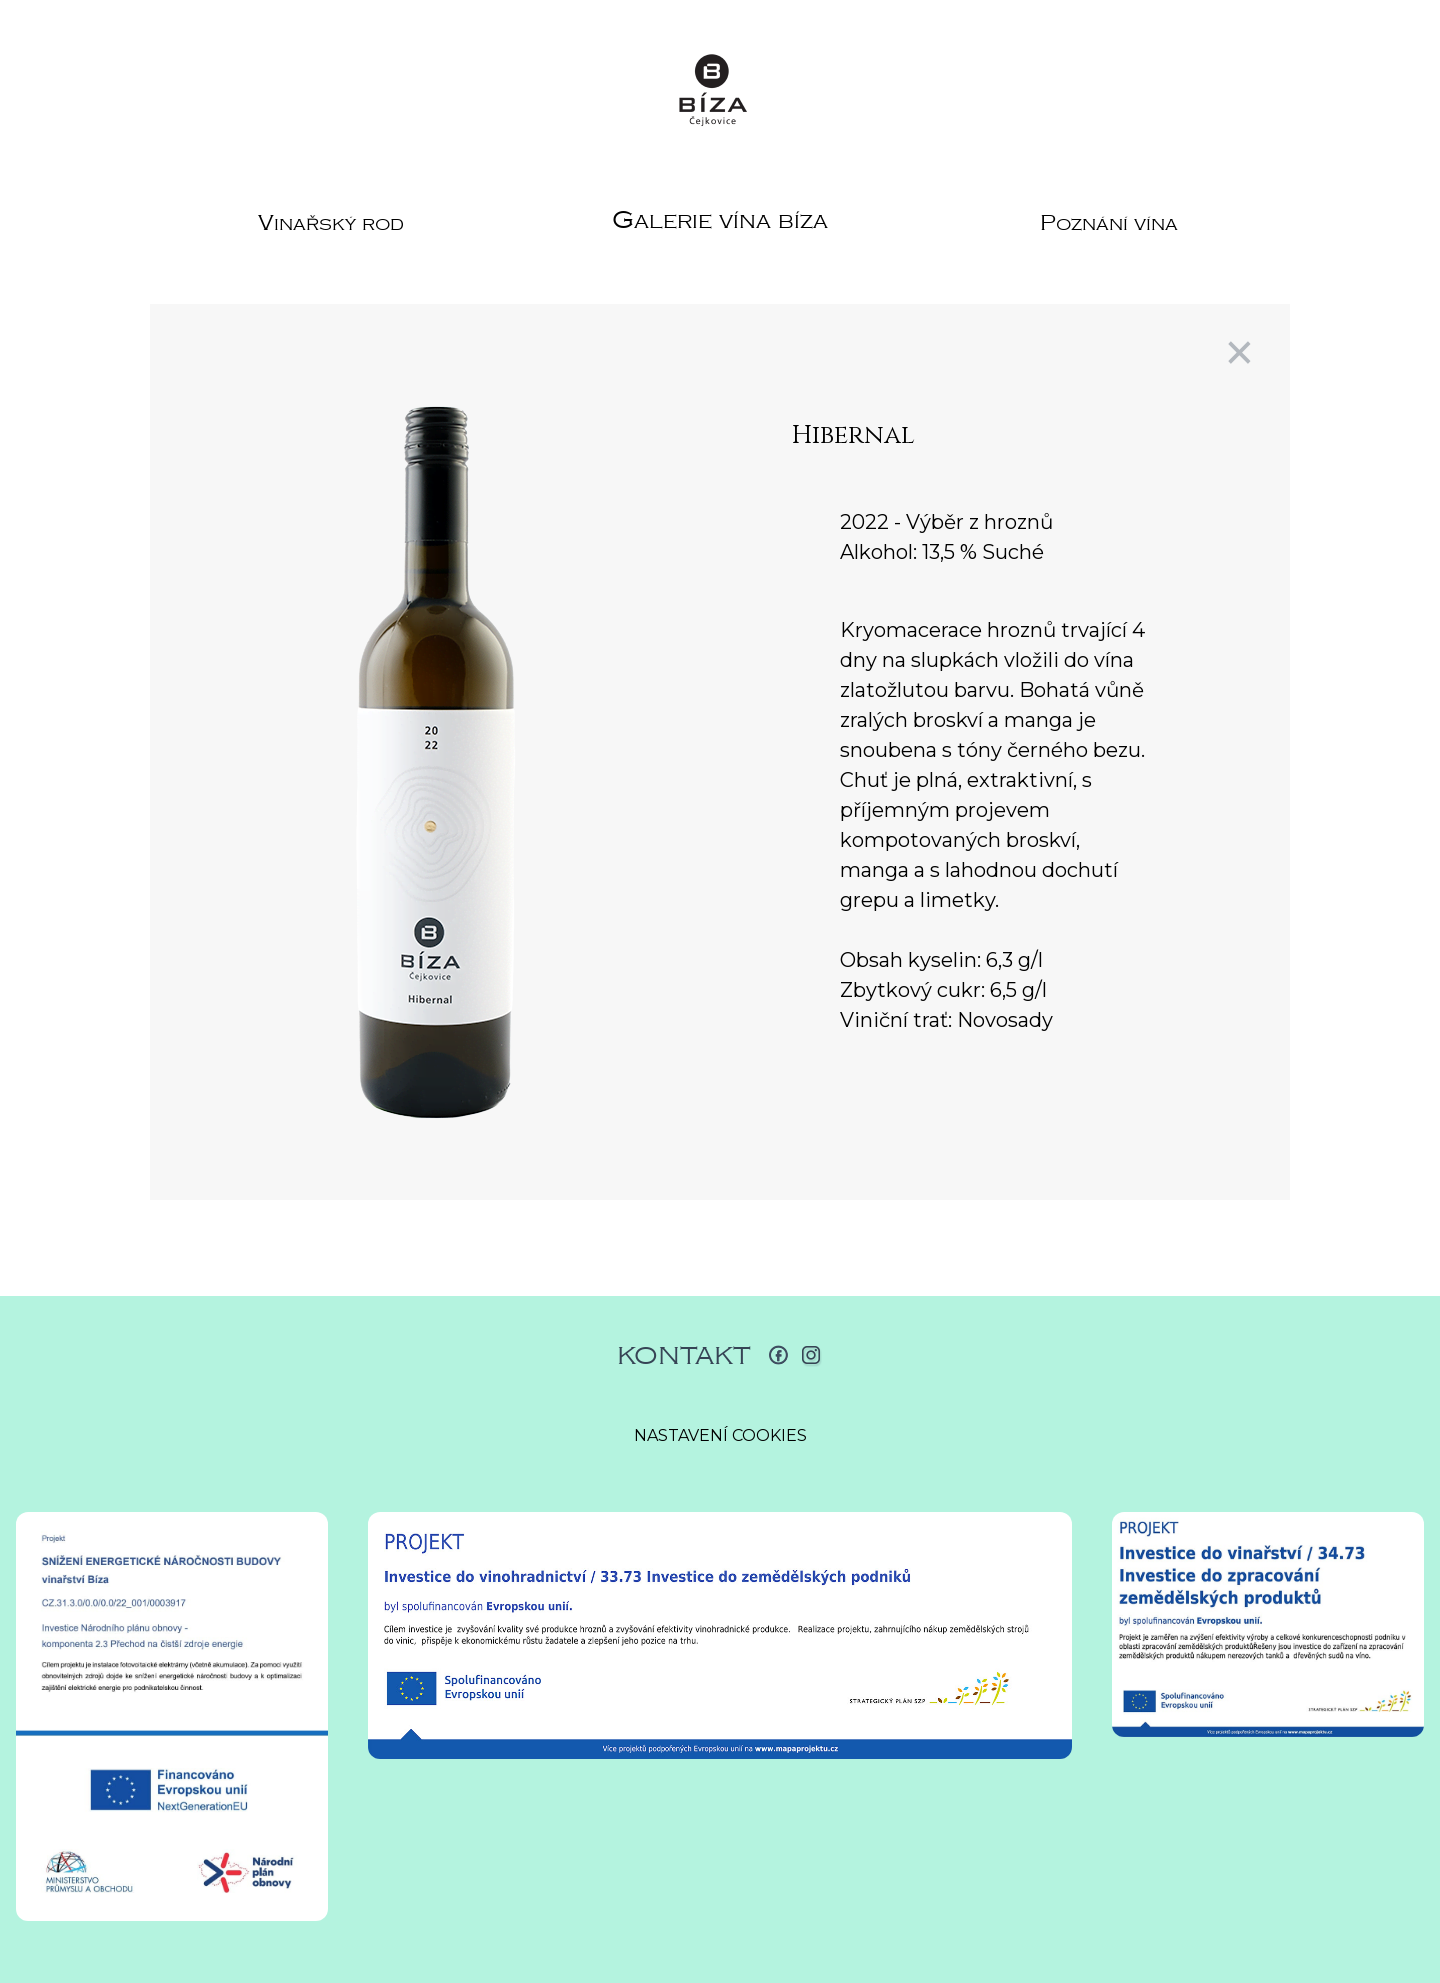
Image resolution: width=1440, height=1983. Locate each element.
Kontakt (684, 1355)
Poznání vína (1109, 223)
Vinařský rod (331, 223)
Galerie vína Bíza (720, 220)
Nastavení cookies (720, 1435)
